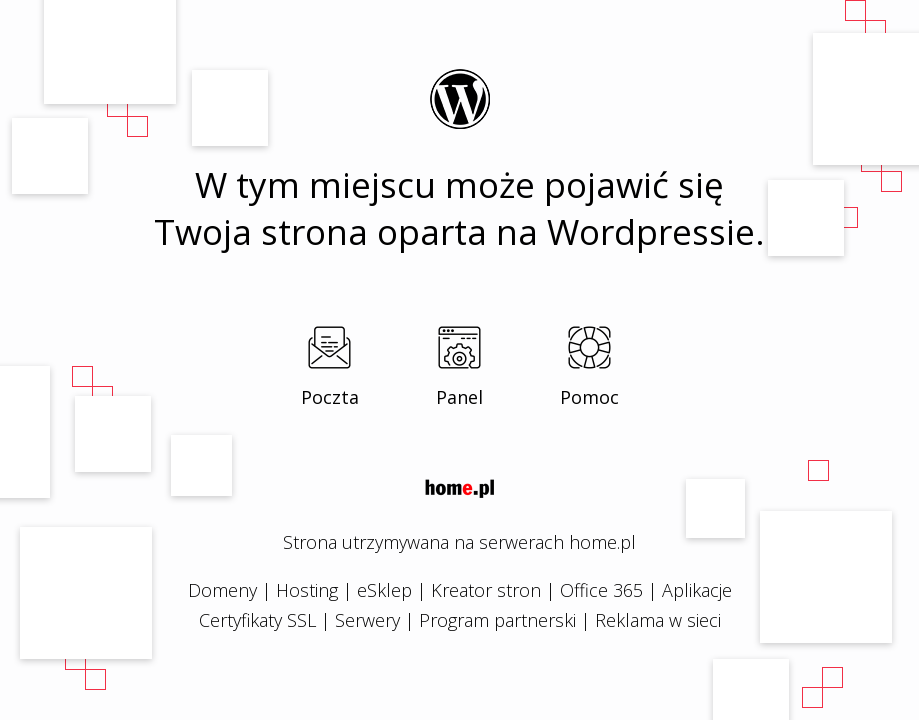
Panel (459, 397)
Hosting (307, 590)
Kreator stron (486, 590)
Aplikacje (697, 590)
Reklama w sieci (658, 620)
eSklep (384, 590)
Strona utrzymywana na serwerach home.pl (459, 542)
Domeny (222, 590)
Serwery (367, 620)
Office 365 (601, 590)
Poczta (330, 397)
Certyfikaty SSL (257, 620)
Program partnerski (497, 620)
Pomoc (589, 397)
